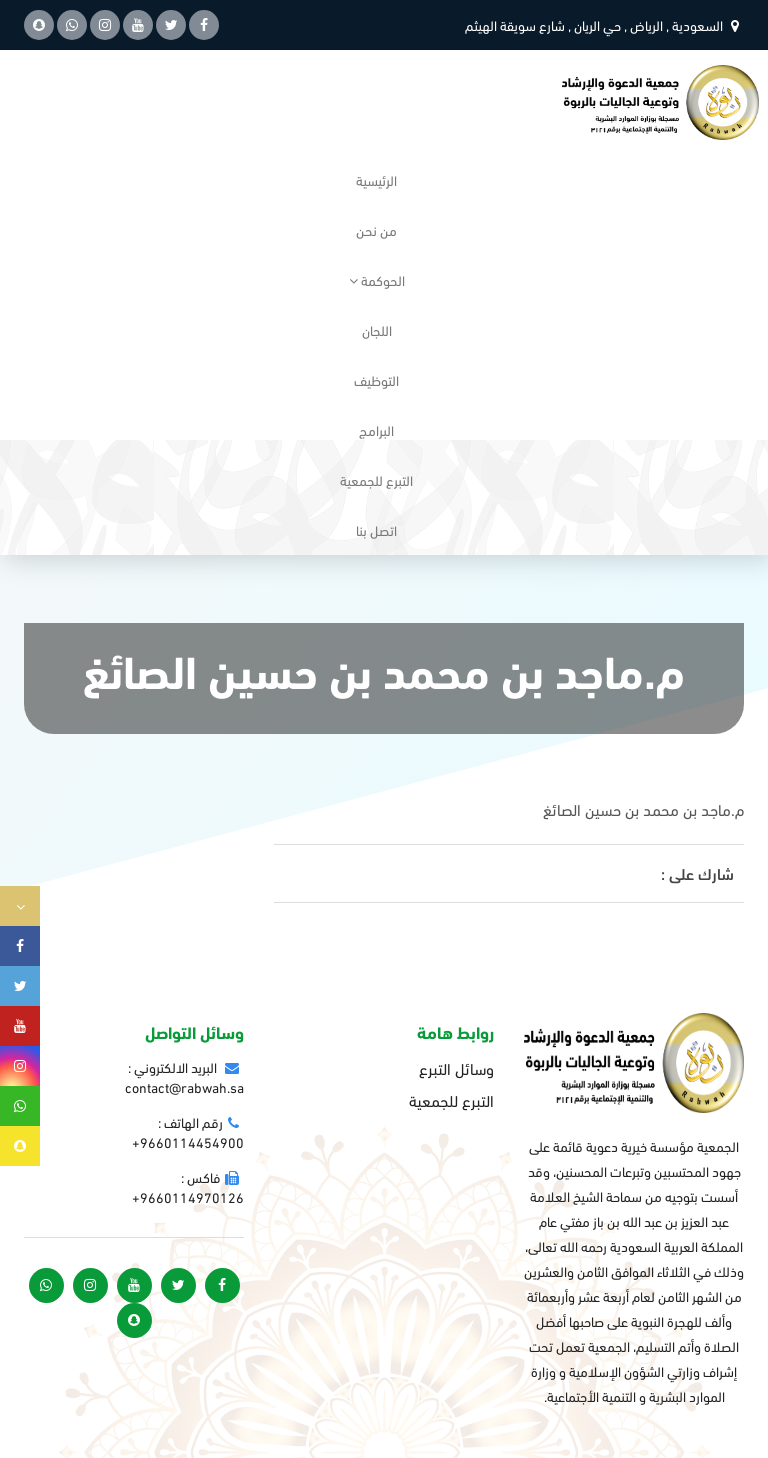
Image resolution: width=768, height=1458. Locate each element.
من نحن (376, 229)
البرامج (376, 429)
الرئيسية (376, 179)
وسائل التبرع (456, 1068)
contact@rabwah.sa (184, 1086)
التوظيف (376, 379)
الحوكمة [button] (377, 279)
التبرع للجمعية (376, 479)
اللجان (377, 329)
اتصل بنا (376, 529)
